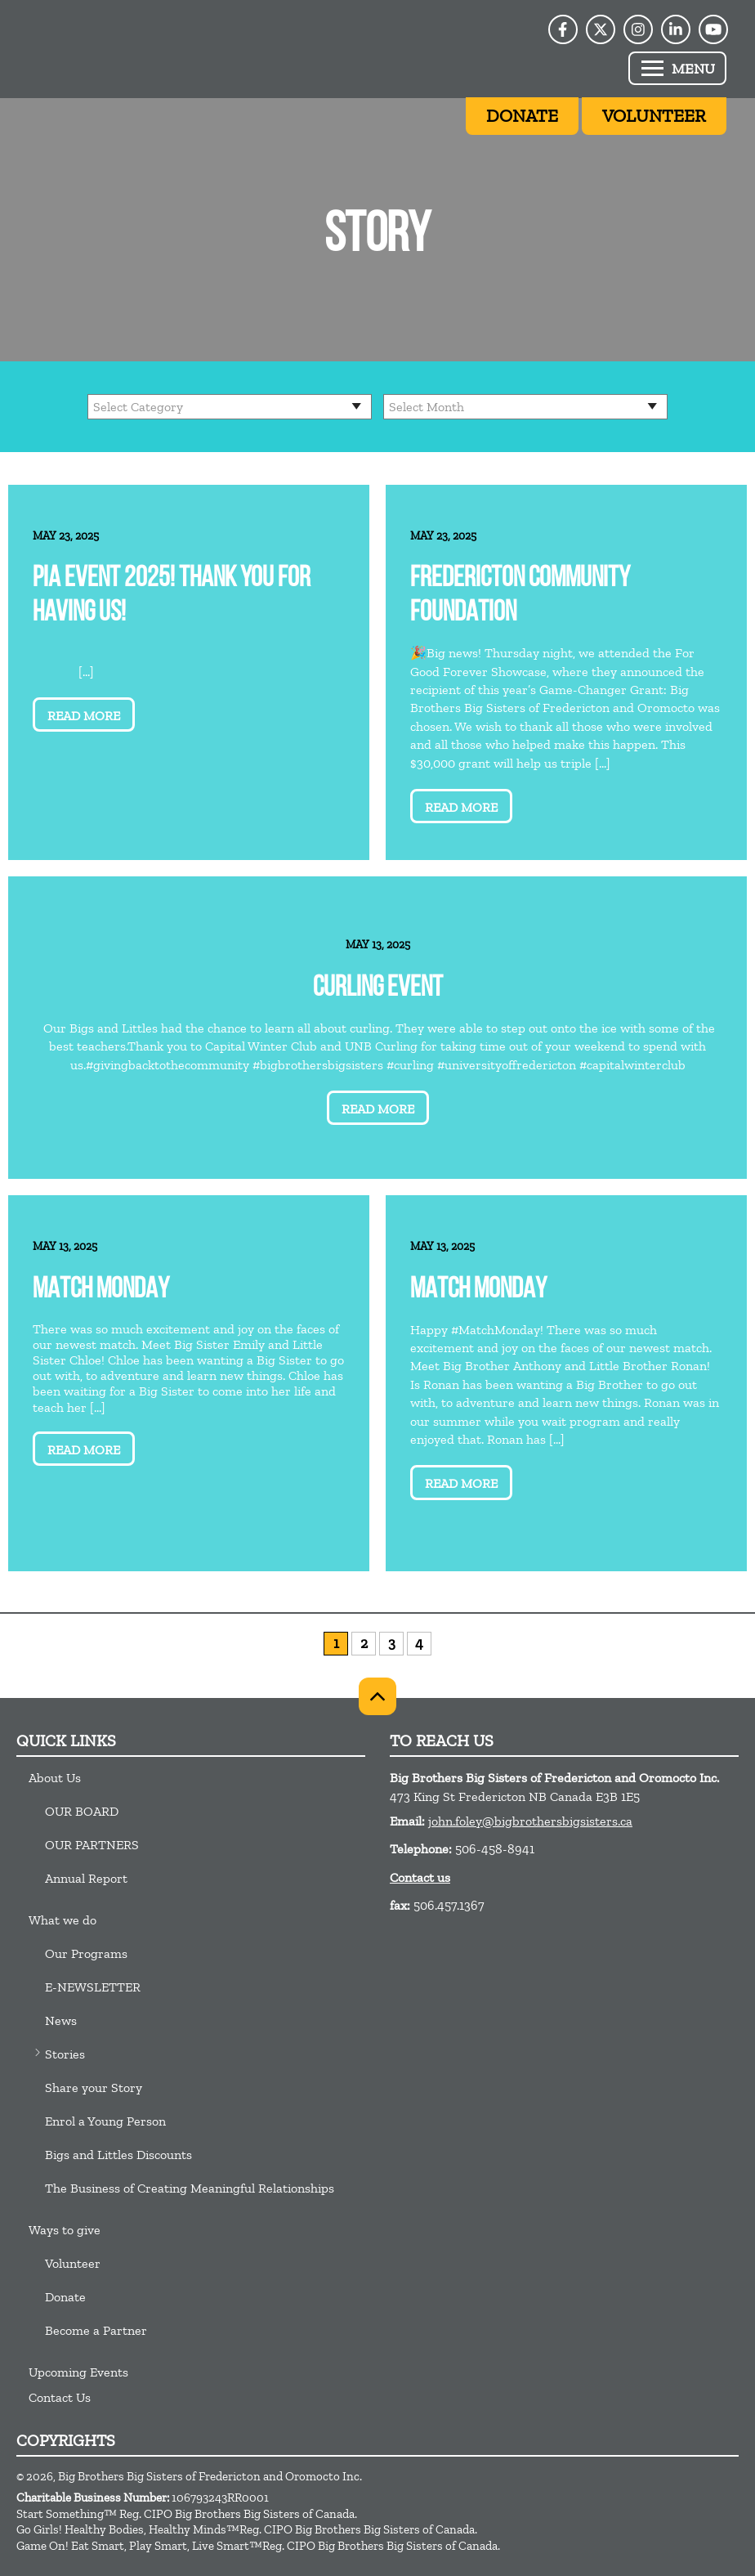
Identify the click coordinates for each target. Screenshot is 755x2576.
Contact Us (60, 2397)
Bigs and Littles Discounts (118, 2154)
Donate (65, 2297)
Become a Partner (96, 2330)
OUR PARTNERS (92, 1844)
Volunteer (73, 2263)
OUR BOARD (81, 1811)
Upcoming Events (78, 2372)
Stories (65, 2054)
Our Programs (86, 1953)
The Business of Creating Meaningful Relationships (189, 2188)
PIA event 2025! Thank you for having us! (171, 596)
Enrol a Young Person (105, 2121)
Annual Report (86, 1878)
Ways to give (65, 2230)
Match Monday (101, 1290)
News (61, 2020)
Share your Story (93, 2087)
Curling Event (378, 988)
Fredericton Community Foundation (520, 596)
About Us (55, 1777)
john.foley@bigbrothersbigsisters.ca (530, 1821)
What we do (62, 1920)
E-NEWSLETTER (93, 1987)
